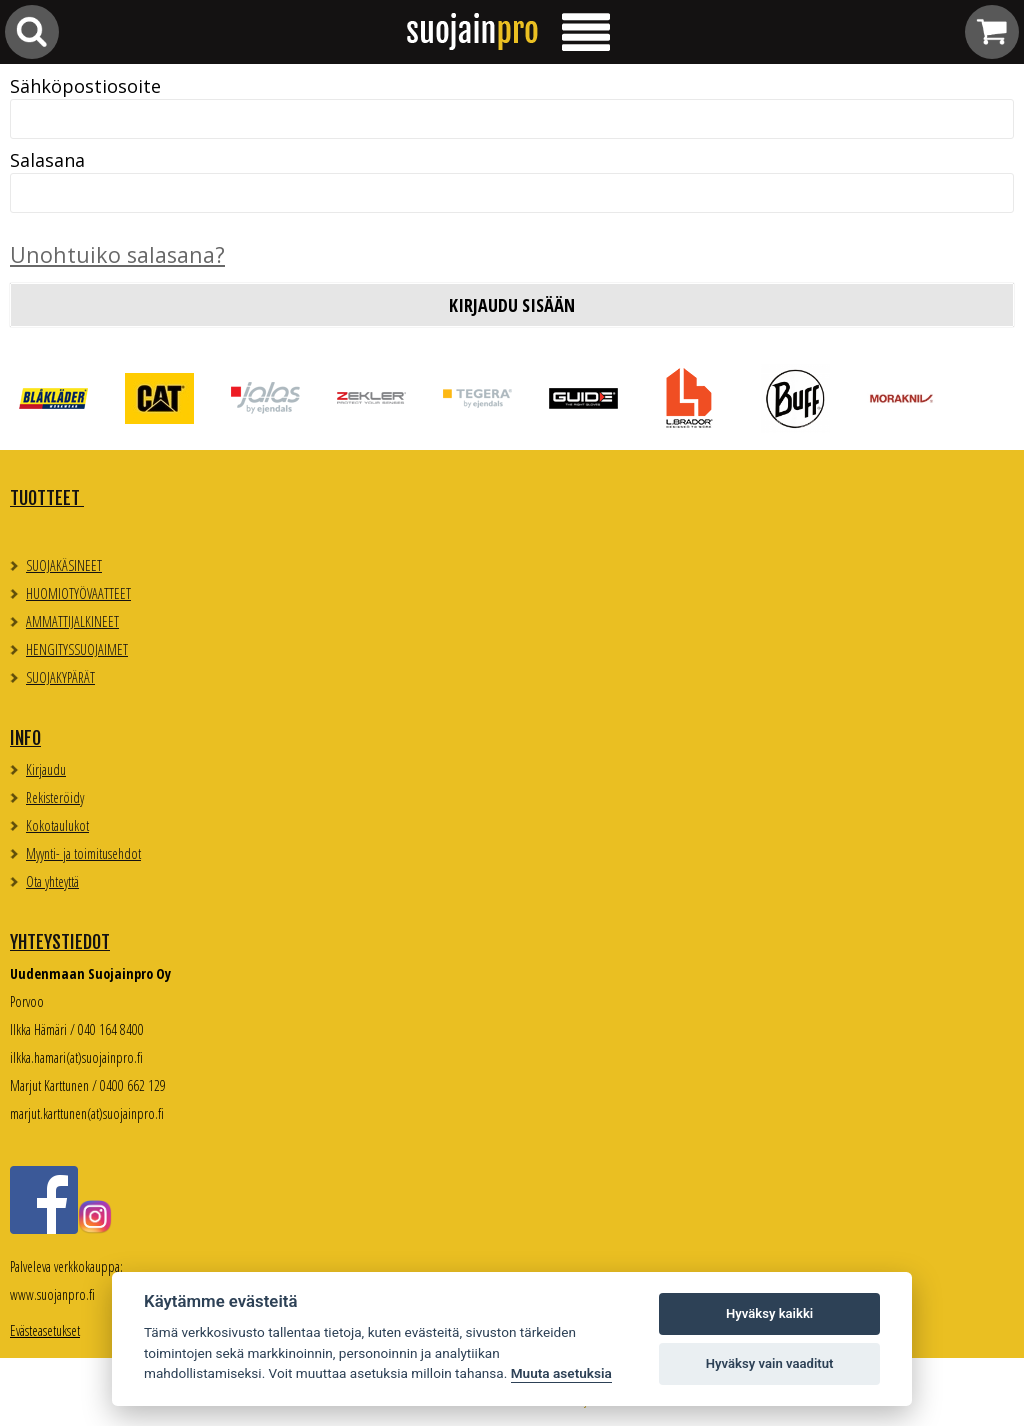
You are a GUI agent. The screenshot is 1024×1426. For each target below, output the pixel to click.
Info (25, 738)
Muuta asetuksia (561, 1373)
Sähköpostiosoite (85, 86)
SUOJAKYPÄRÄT (60, 677)
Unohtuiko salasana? (117, 254)
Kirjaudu (46, 769)
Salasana (47, 160)
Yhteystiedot (60, 942)
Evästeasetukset (45, 1330)
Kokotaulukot (57, 825)
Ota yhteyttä (52, 881)
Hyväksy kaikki (769, 1313)
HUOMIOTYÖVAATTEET (78, 593)
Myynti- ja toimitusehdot (83, 853)
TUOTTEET (47, 498)
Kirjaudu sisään (512, 305)
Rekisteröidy (55, 797)
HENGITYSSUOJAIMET (77, 649)
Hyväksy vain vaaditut (770, 1363)
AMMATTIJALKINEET (72, 621)
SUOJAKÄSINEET (64, 565)
